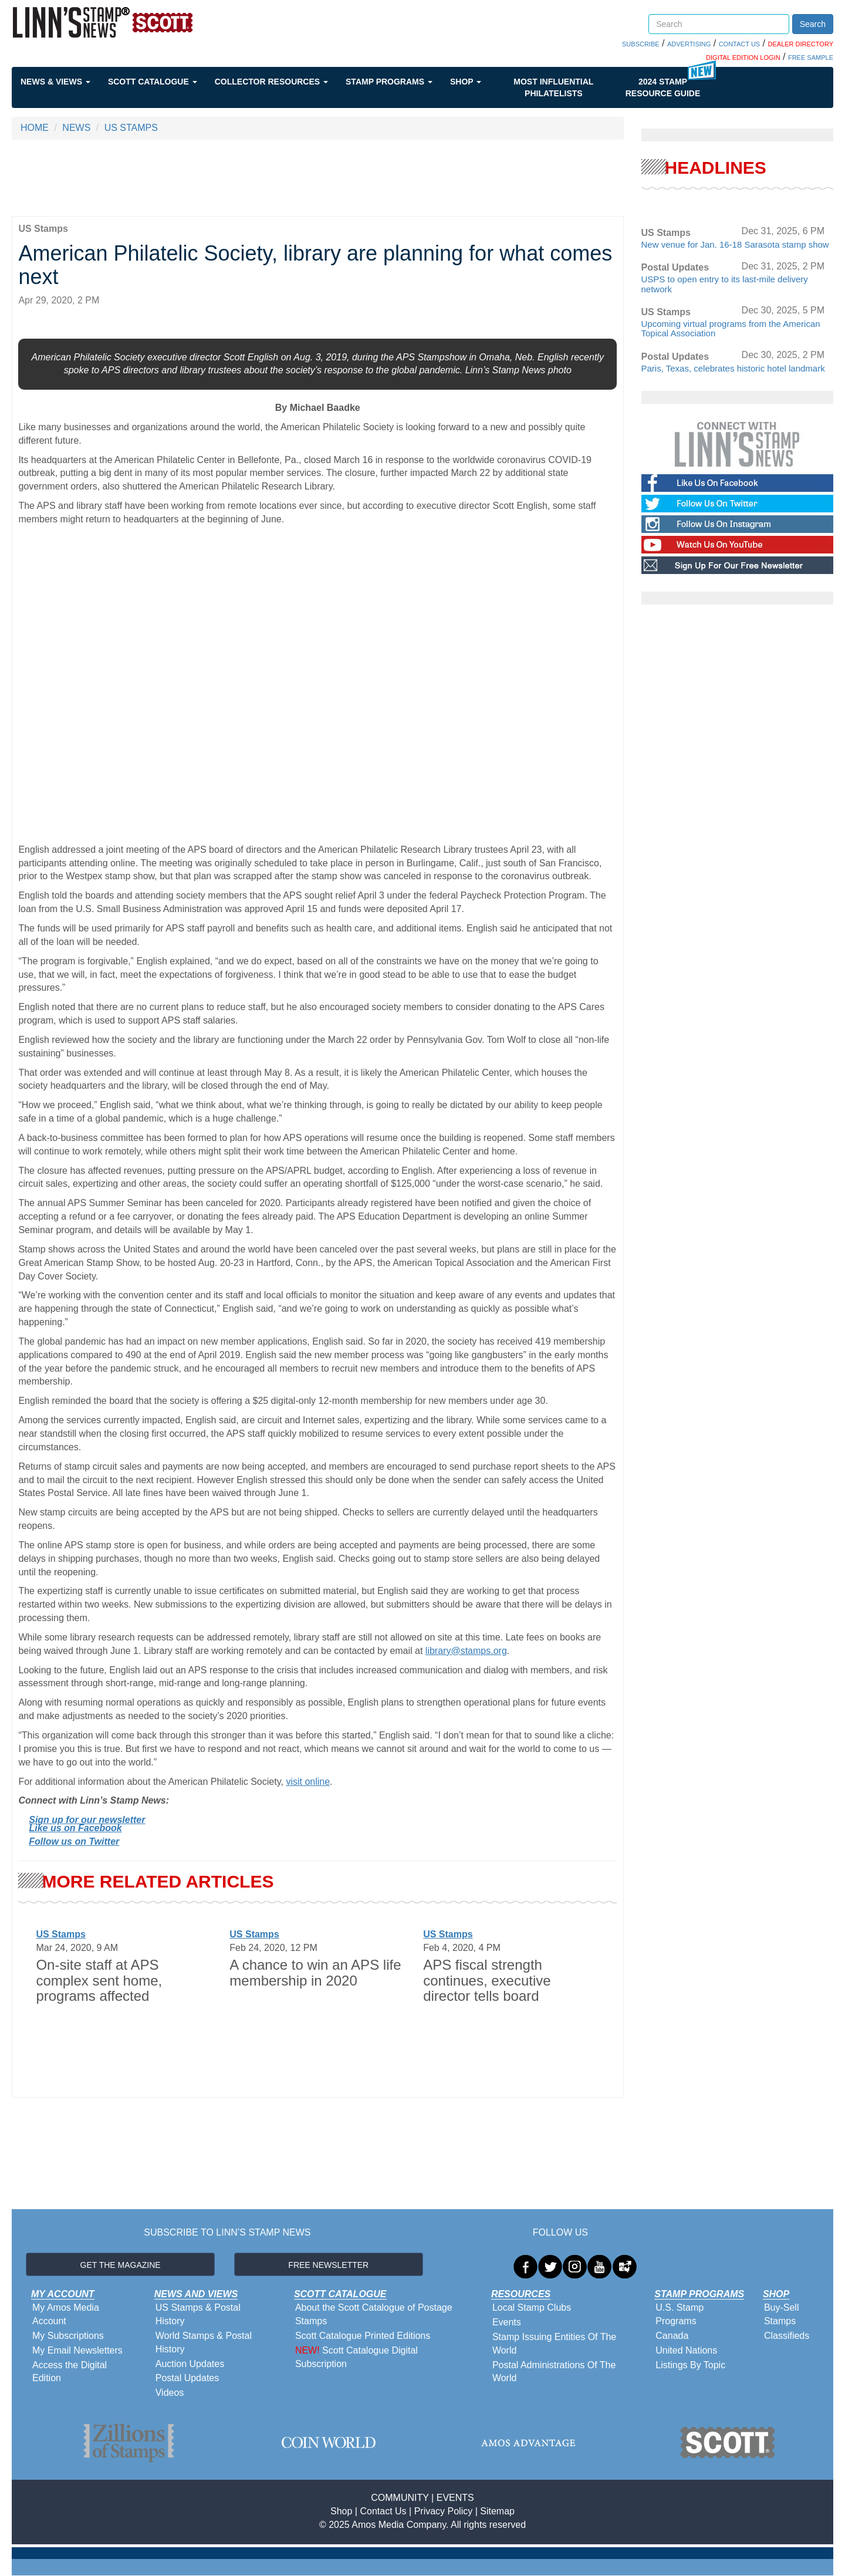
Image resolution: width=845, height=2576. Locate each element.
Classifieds (786, 2336)
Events (506, 2322)
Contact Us (383, 2511)
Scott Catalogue (152, 81)
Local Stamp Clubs (531, 2307)
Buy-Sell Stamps (781, 2314)
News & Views (55, 81)
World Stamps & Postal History (204, 2342)
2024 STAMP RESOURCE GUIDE (663, 87)
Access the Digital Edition (69, 2371)
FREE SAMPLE (810, 57)
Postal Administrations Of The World (554, 2371)
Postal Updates (187, 2378)
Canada (671, 2336)
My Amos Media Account (65, 2314)
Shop (465, 81)
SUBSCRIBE (641, 44)
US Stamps (60, 1934)
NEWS (76, 128)
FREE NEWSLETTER (328, 2265)
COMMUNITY (399, 2498)
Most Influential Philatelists (553, 87)
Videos (170, 2393)
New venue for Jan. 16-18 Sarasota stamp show (735, 244)
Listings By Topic (690, 2365)
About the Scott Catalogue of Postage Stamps (373, 2314)
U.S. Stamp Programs (679, 2314)
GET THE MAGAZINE (120, 2265)
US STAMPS (131, 128)
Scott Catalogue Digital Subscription (356, 2357)
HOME (35, 128)
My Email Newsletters (77, 2350)
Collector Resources (271, 81)
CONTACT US (739, 44)
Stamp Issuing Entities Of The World (554, 2343)
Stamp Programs (389, 81)
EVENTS (455, 2498)
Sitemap (497, 2511)
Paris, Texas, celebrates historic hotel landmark (733, 368)
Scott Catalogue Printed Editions (362, 2336)
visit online (308, 1782)
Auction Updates (190, 2364)
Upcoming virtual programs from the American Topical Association (730, 329)
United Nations (686, 2350)
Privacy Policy (443, 2511)
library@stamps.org (466, 1651)
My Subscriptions (68, 2336)
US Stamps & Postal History (198, 2314)
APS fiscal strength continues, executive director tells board (486, 1980)
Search (813, 24)
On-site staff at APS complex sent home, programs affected (99, 1980)
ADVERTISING (689, 44)
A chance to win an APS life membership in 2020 (315, 1972)
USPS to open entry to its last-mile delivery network (724, 284)
